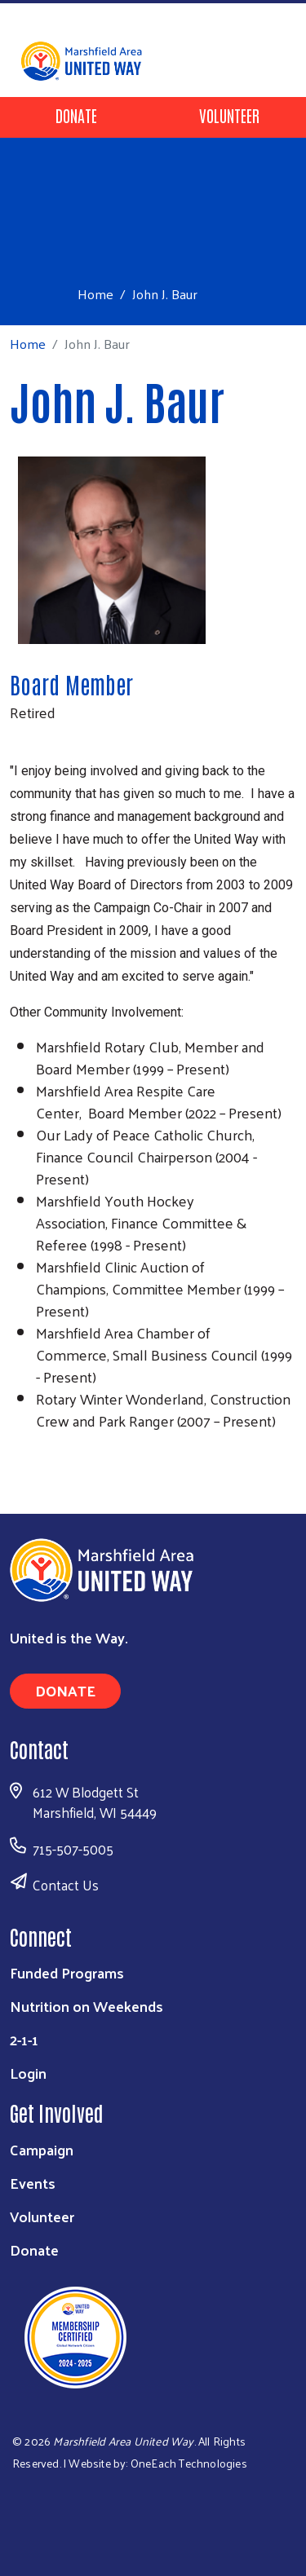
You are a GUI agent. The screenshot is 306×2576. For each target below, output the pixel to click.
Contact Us (66, 1884)
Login (28, 2072)
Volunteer (229, 115)
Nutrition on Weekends (86, 2005)
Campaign (41, 2149)
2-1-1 (24, 2039)
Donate (76, 115)
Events (32, 2182)
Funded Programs (67, 1972)
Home (95, 294)
